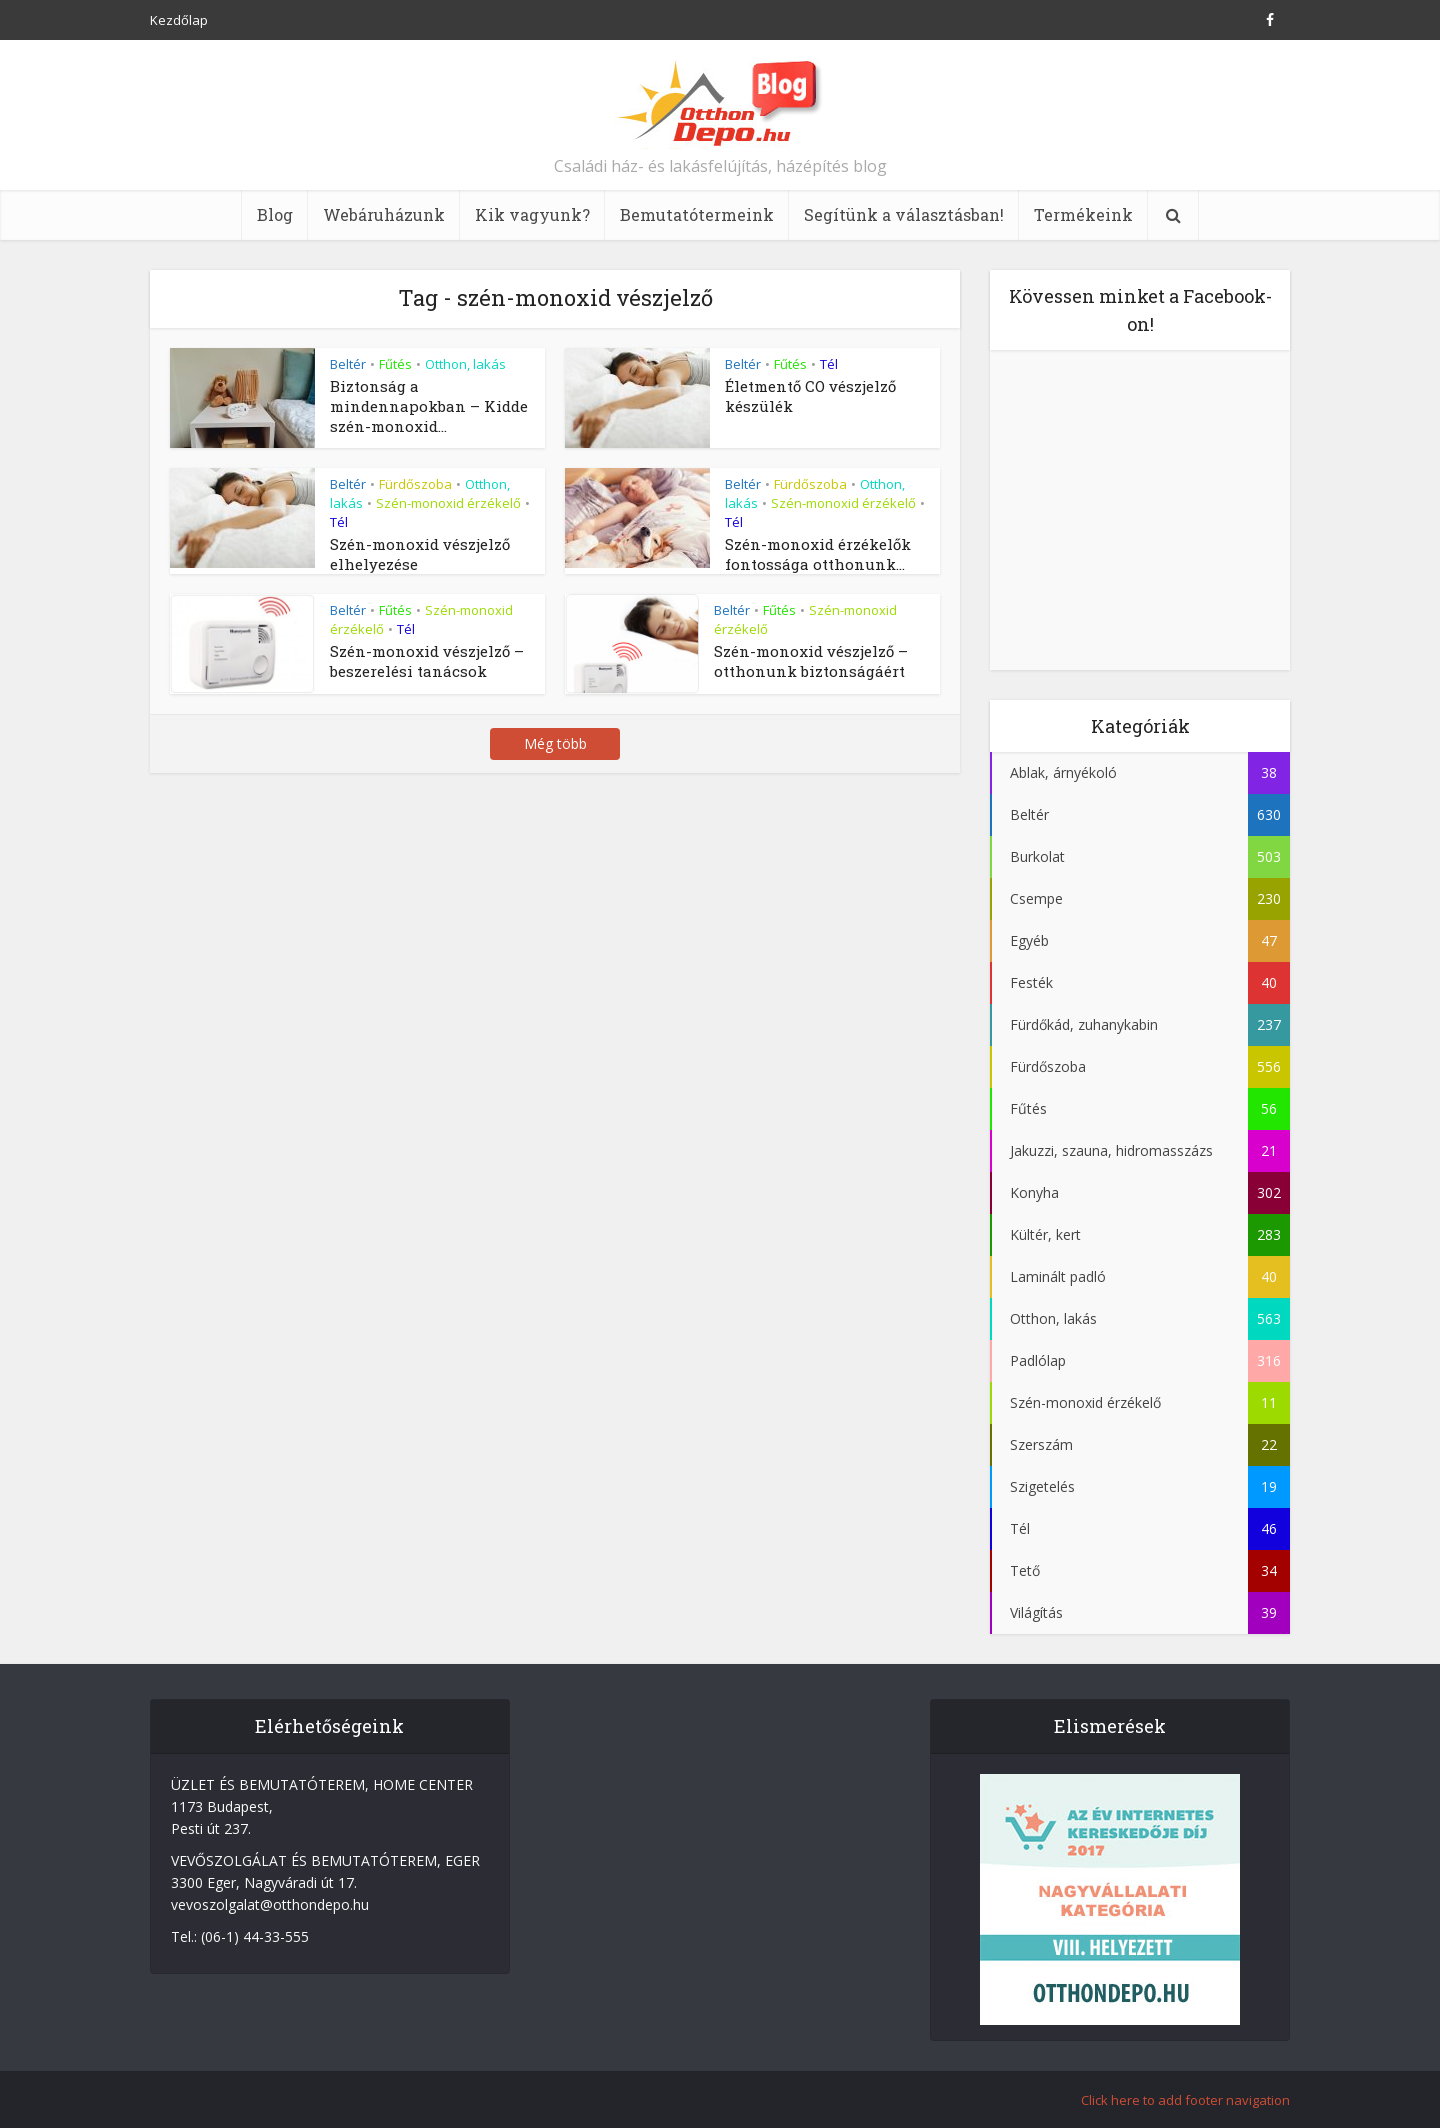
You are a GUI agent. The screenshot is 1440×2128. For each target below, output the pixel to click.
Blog (275, 214)
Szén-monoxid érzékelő (448, 503)
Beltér (348, 364)
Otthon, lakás (465, 364)
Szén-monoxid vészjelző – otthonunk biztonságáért (811, 661)
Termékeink (1083, 214)
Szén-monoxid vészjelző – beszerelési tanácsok (427, 661)
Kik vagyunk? (532, 214)
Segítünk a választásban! (904, 214)
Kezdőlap (179, 20)
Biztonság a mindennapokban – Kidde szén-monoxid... (429, 406)
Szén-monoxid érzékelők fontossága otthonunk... (818, 554)
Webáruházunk (384, 214)
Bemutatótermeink (697, 214)
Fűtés (395, 364)
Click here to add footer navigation (1185, 2100)
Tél (829, 364)
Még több (555, 743)
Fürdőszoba (415, 484)
